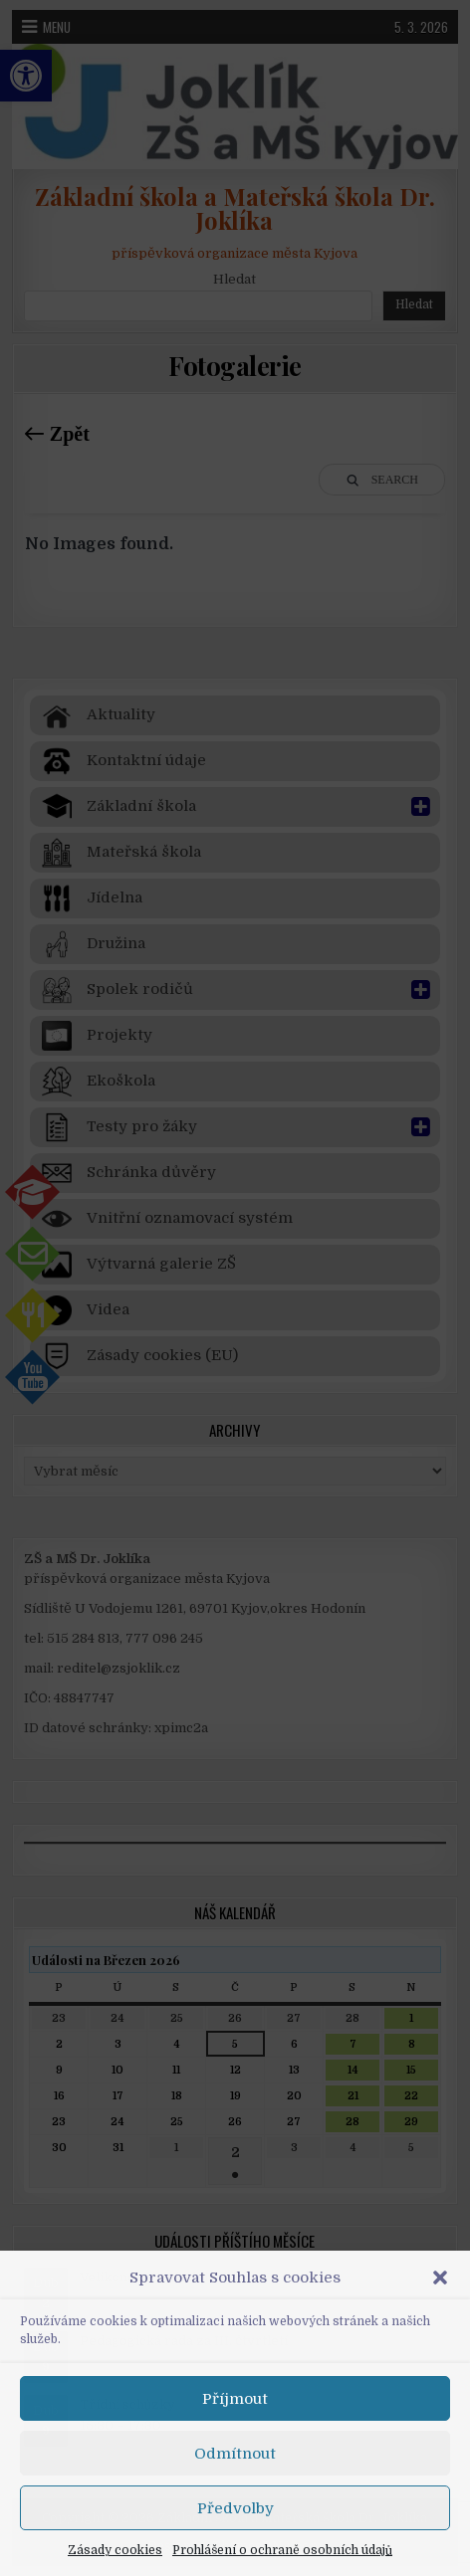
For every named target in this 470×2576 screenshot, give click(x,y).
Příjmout (235, 2399)
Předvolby (235, 2508)
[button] (440, 2277)
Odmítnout (235, 2454)
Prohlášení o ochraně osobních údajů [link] (282, 2550)
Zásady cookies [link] (115, 2550)
